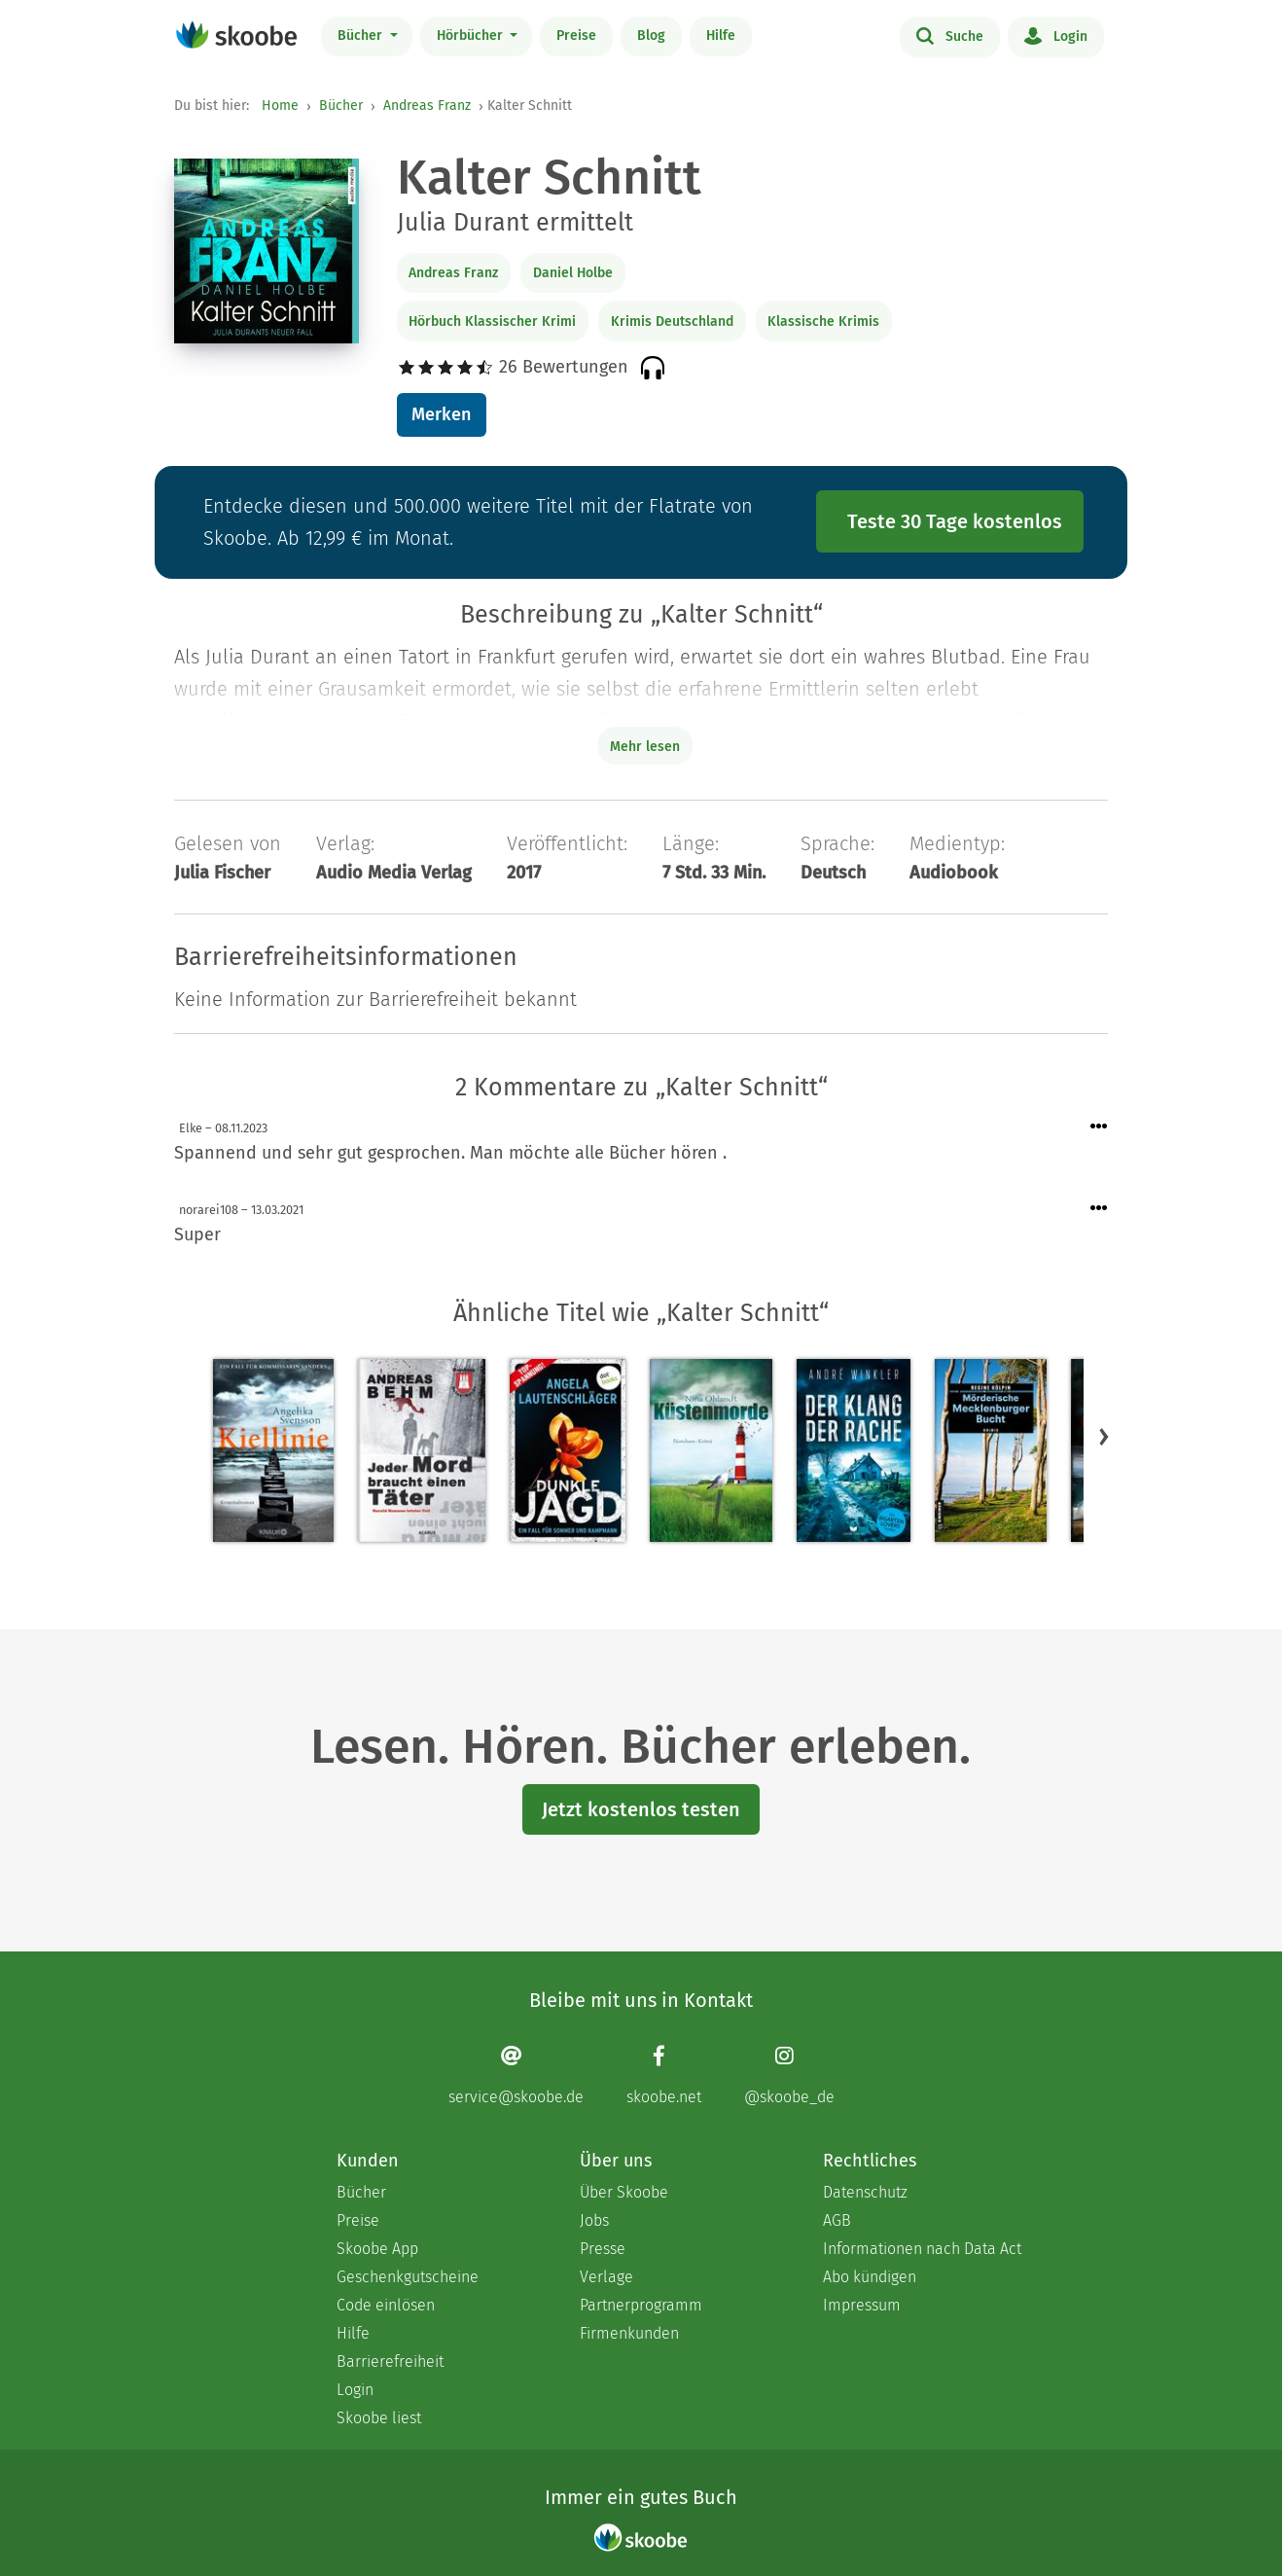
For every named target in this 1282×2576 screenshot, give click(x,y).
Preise (576, 35)
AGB (837, 2220)
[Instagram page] (789, 2075)
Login (1055, 35)
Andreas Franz (427, 105)
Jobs (594, 2220)
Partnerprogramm (641, 2305)
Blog (651, 35)
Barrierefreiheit (390, 2361)
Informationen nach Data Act (922, 2248)
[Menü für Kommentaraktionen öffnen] (1099, 1127)
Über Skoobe (624, 2192)
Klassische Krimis (823, 321)
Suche (949, 35)
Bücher (362, 35)
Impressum (862, 2305)
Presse (602, 2248)
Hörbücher (472, 35)
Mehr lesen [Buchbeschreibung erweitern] (645, 746)
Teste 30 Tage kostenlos (954, 521)
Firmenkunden (629, 2333)
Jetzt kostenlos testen (641, 1809)
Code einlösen (386, 2305)
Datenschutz (865, 2192)
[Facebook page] (664, 2075)
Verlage (606, 2277)
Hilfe (720, 35)
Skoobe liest (379, 2418)
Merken (441, 414)
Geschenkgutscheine (408, 2277)
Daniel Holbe (573, 273)
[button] (1104, 1437)
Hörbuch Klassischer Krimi (492, 321)
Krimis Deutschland (672, 321)
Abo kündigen (869, 2277)
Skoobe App (377, 2248)
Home (280, 105)
